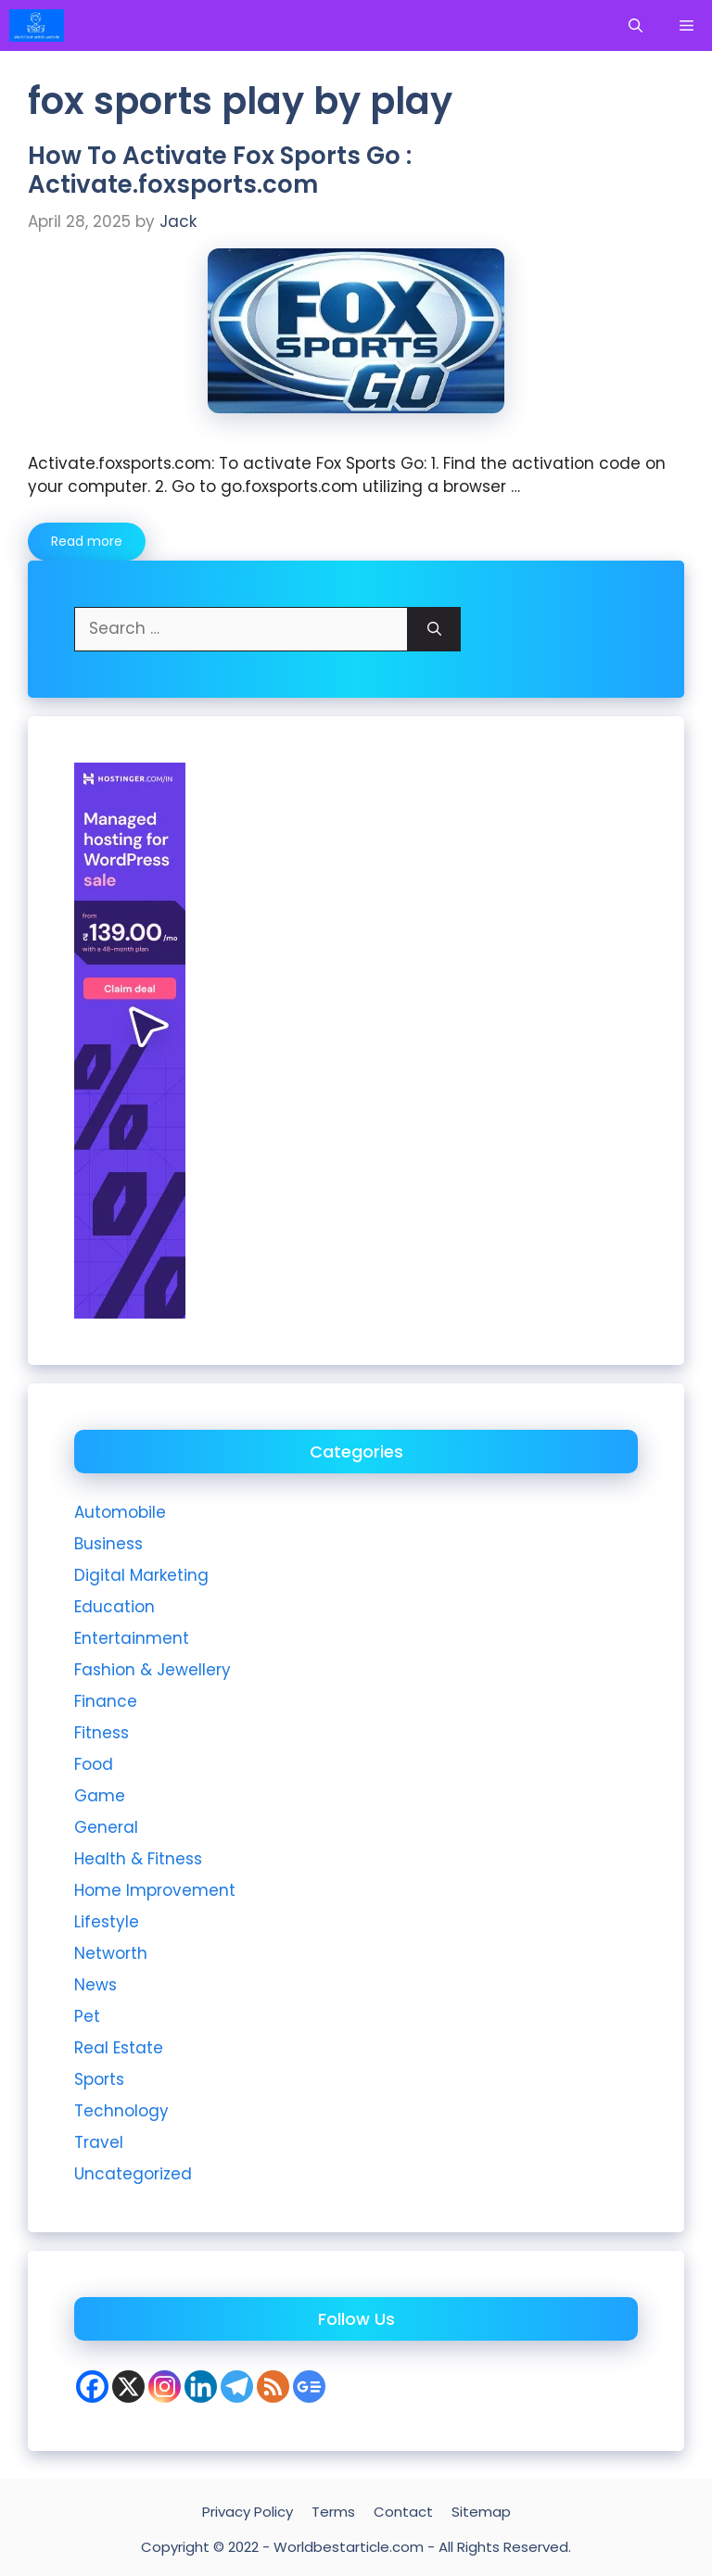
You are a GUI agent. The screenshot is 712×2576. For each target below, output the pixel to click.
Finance (105, 1701)
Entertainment (131, 1638)
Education (114, 1607)
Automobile (120, 1512)
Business (108, 1544)
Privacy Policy (247, 2511)
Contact (403, 2511)
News (95, 1985)
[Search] (434, 629)
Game (99, 1796)
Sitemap (481, 2511)
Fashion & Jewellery (152, 1670)
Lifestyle (106, 1922)
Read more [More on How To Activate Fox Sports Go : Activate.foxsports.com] (86, 541)
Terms (333, 2511)
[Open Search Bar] (635, 25)
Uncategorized (133, 2174)
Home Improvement (154, 1890)
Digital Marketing (141, 1575)
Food (93, 1764)
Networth (110, 1953)
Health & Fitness (138, 1859)
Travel (98, 2142)
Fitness (101, 1733)
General (106, 1827)
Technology (121, 2111)
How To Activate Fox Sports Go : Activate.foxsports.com (220, 170)
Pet (87, 2016)
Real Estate (118, 2048)
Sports (99, 2079)
